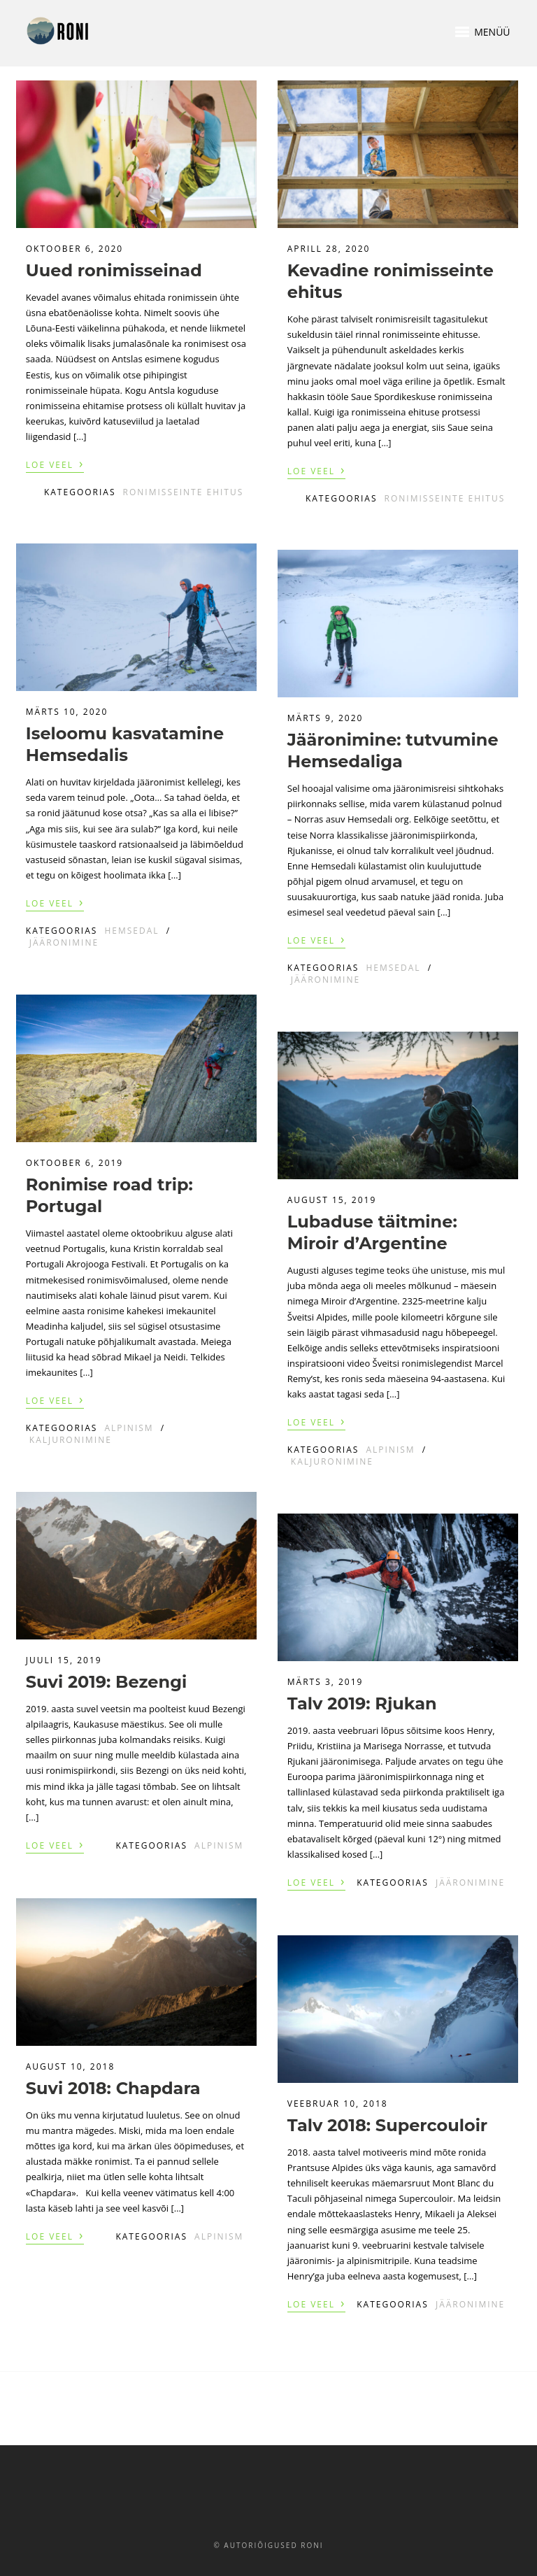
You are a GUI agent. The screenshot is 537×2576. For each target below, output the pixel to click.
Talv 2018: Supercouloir (387, 2125)
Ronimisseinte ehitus (183, 492)
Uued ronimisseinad (114, 270)
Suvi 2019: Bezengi (106, 1682)
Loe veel (55, 463)
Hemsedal (131, 931)
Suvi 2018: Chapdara (113, 2088)
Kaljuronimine (70, 1440)
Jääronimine (64, 942)
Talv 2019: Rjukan (362, 1703)
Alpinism (128, 1428)
